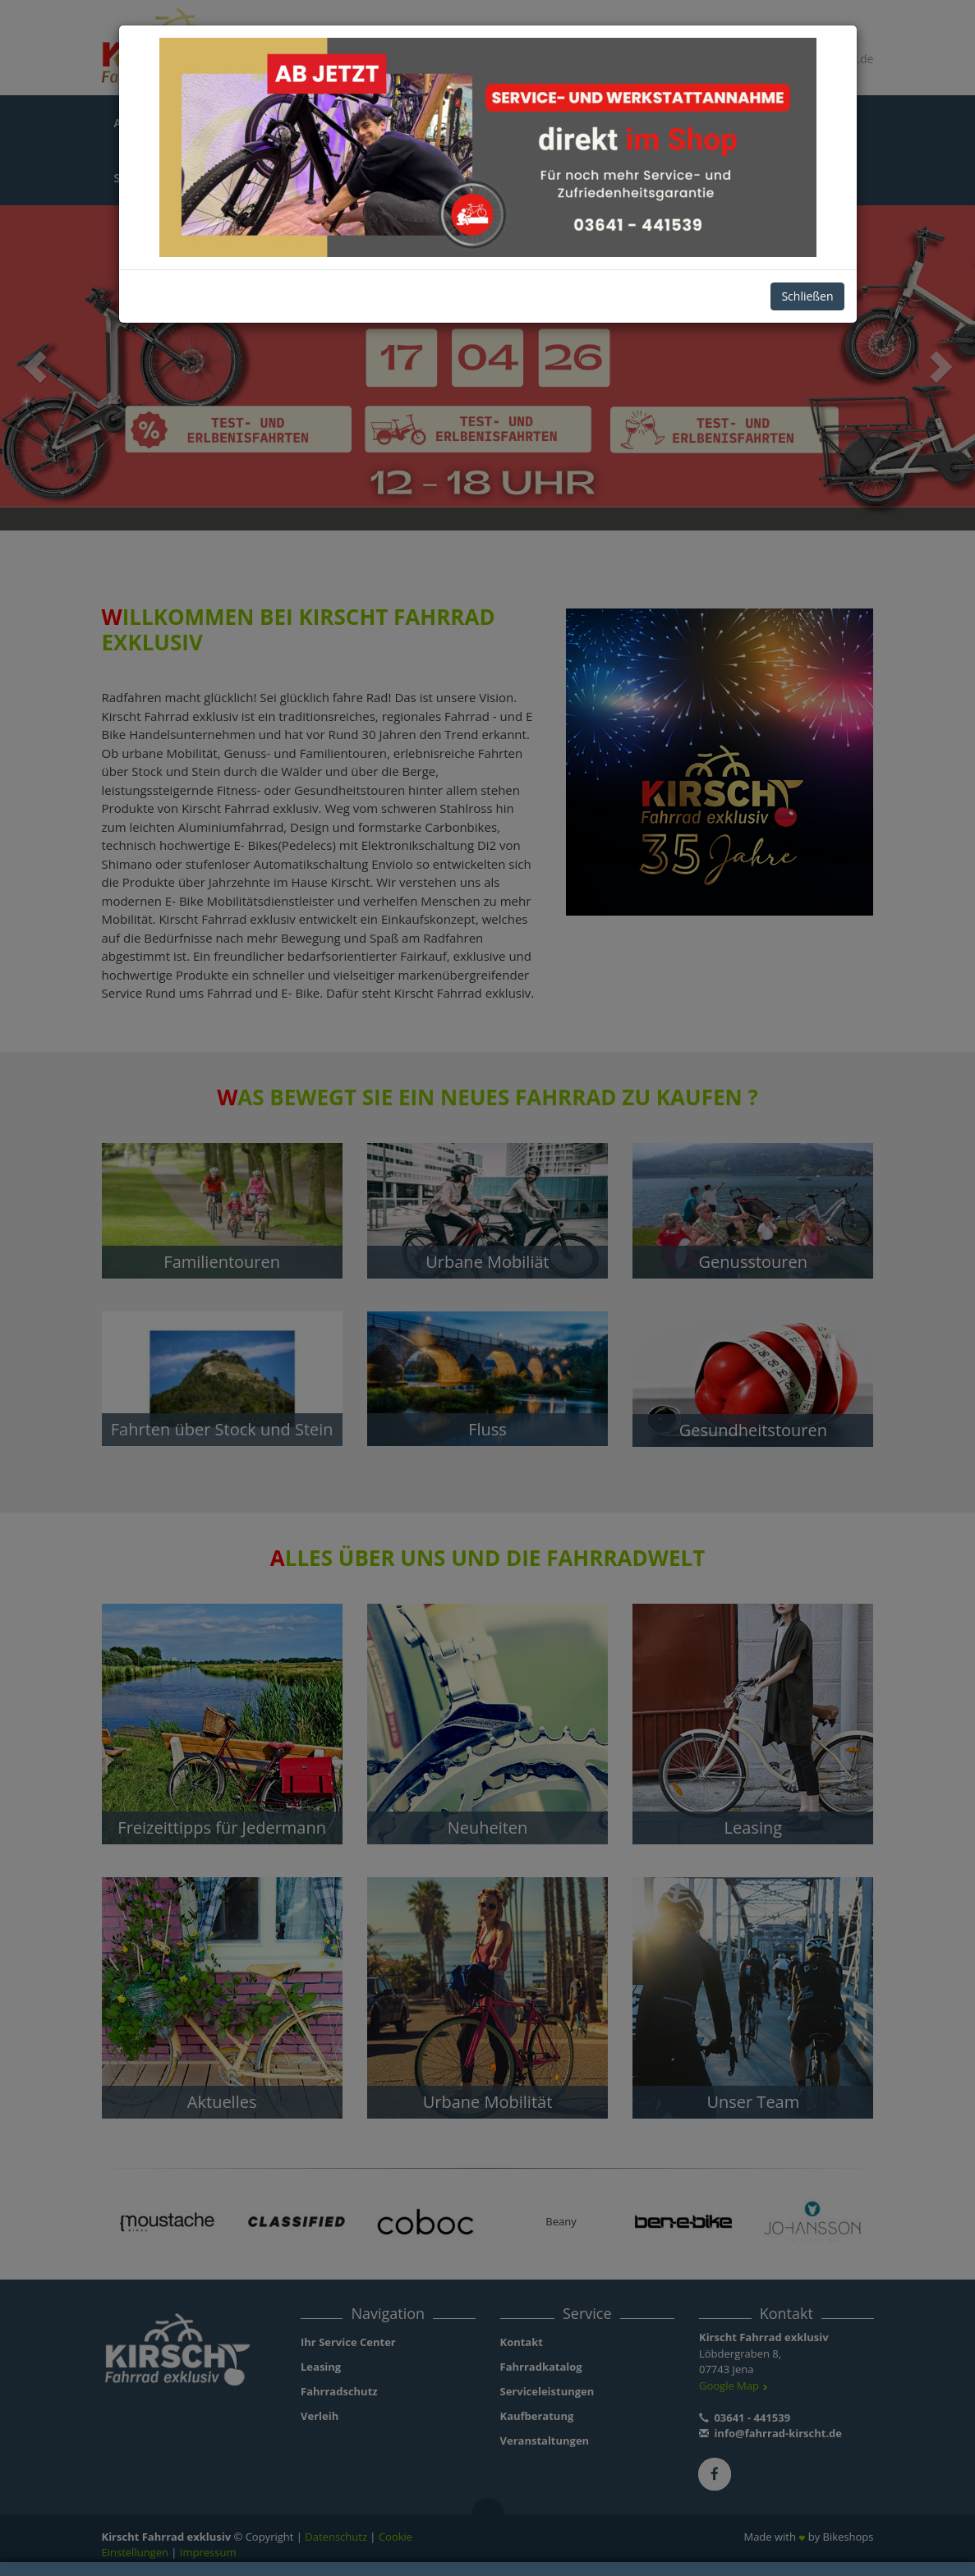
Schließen (807, 296)
